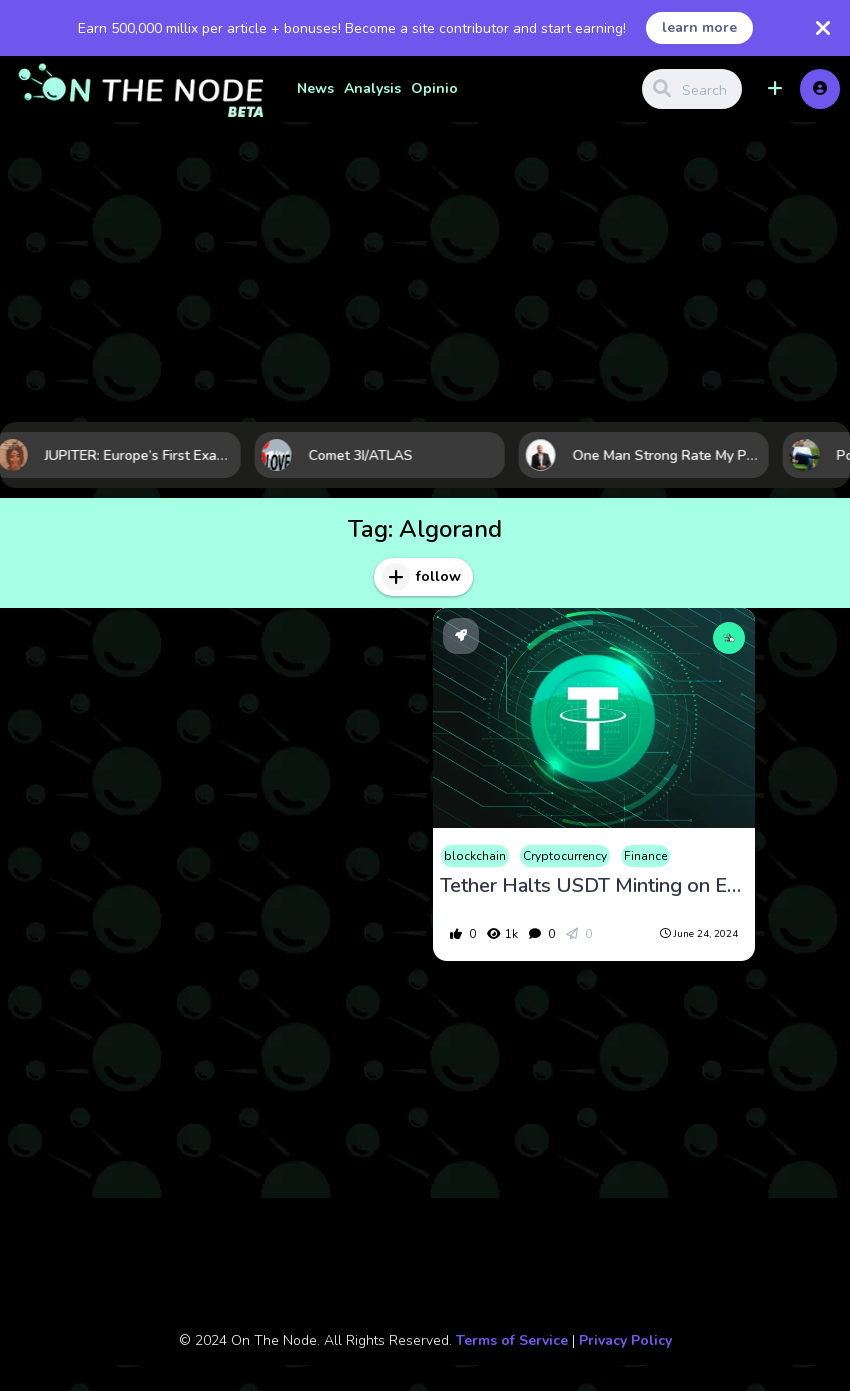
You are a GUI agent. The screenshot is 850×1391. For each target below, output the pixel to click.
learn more (699, 27)
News (315, 88)
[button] (775, 89)
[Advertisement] (425, 272)
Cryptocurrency (565, 856)
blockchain (475, 856)
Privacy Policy (625, 1340)
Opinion (439, 88)
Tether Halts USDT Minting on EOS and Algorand (594, 886)
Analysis (372, 88)
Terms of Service (512, 1340)
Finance (645, 856)
